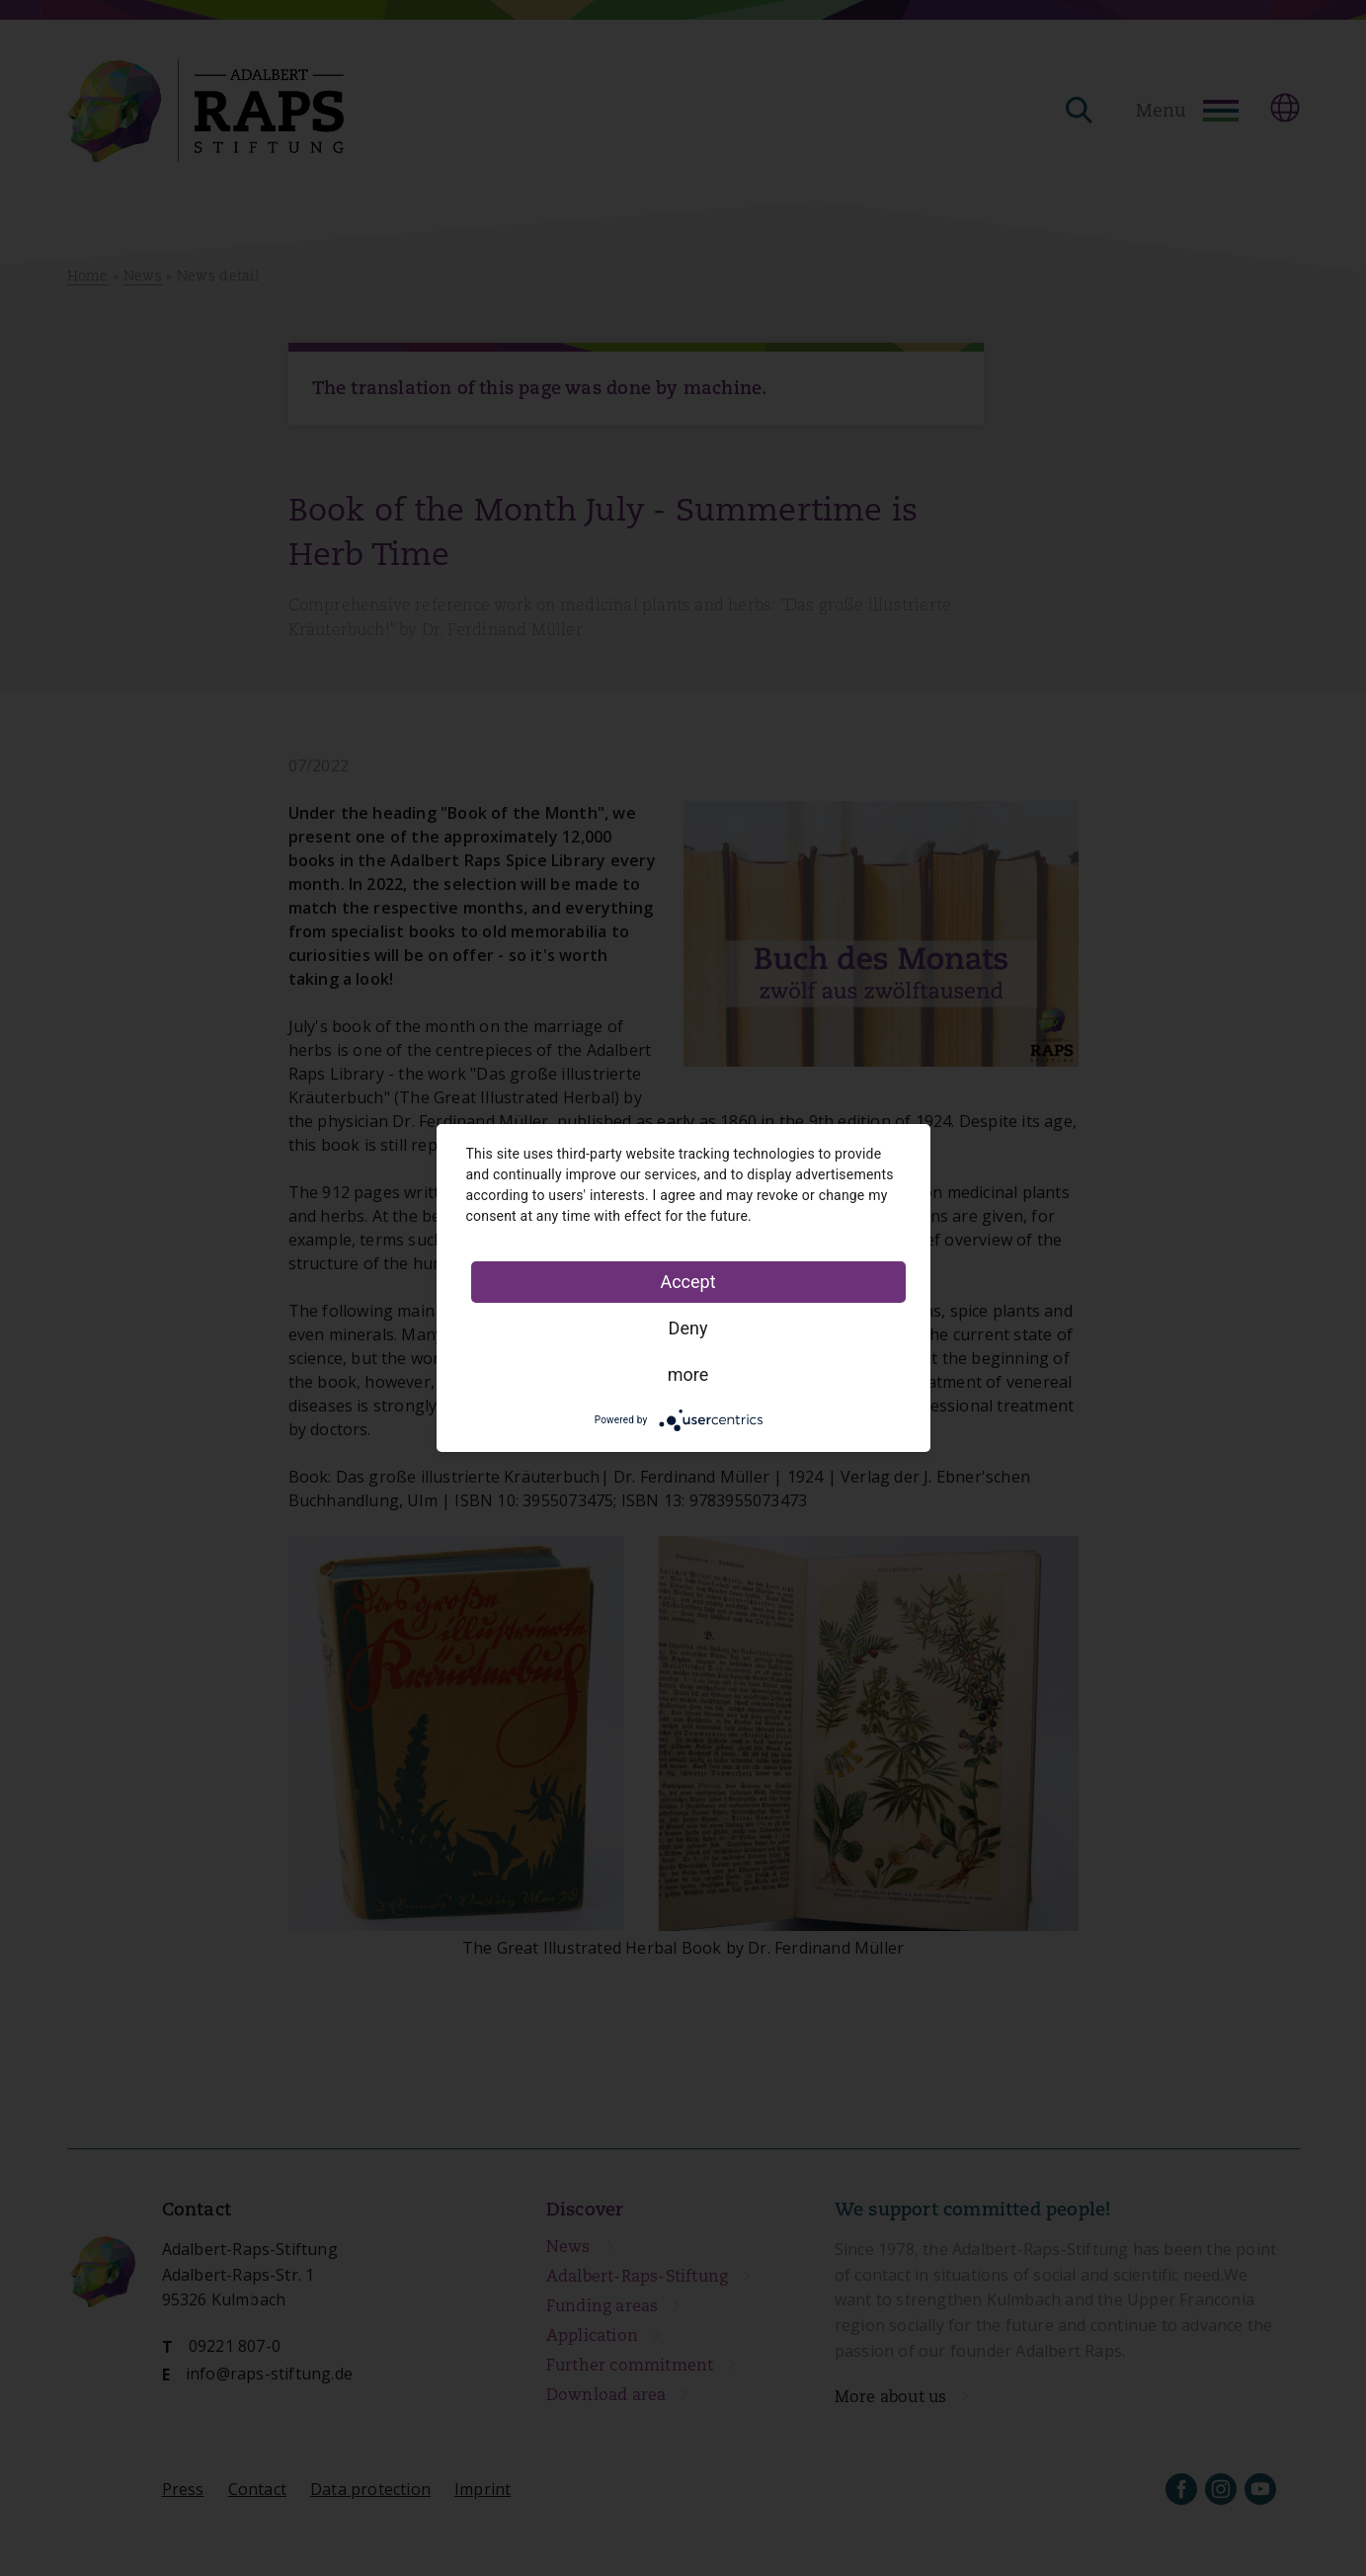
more (688, 1374)
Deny (688, 1328)
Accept (687, 1281)
